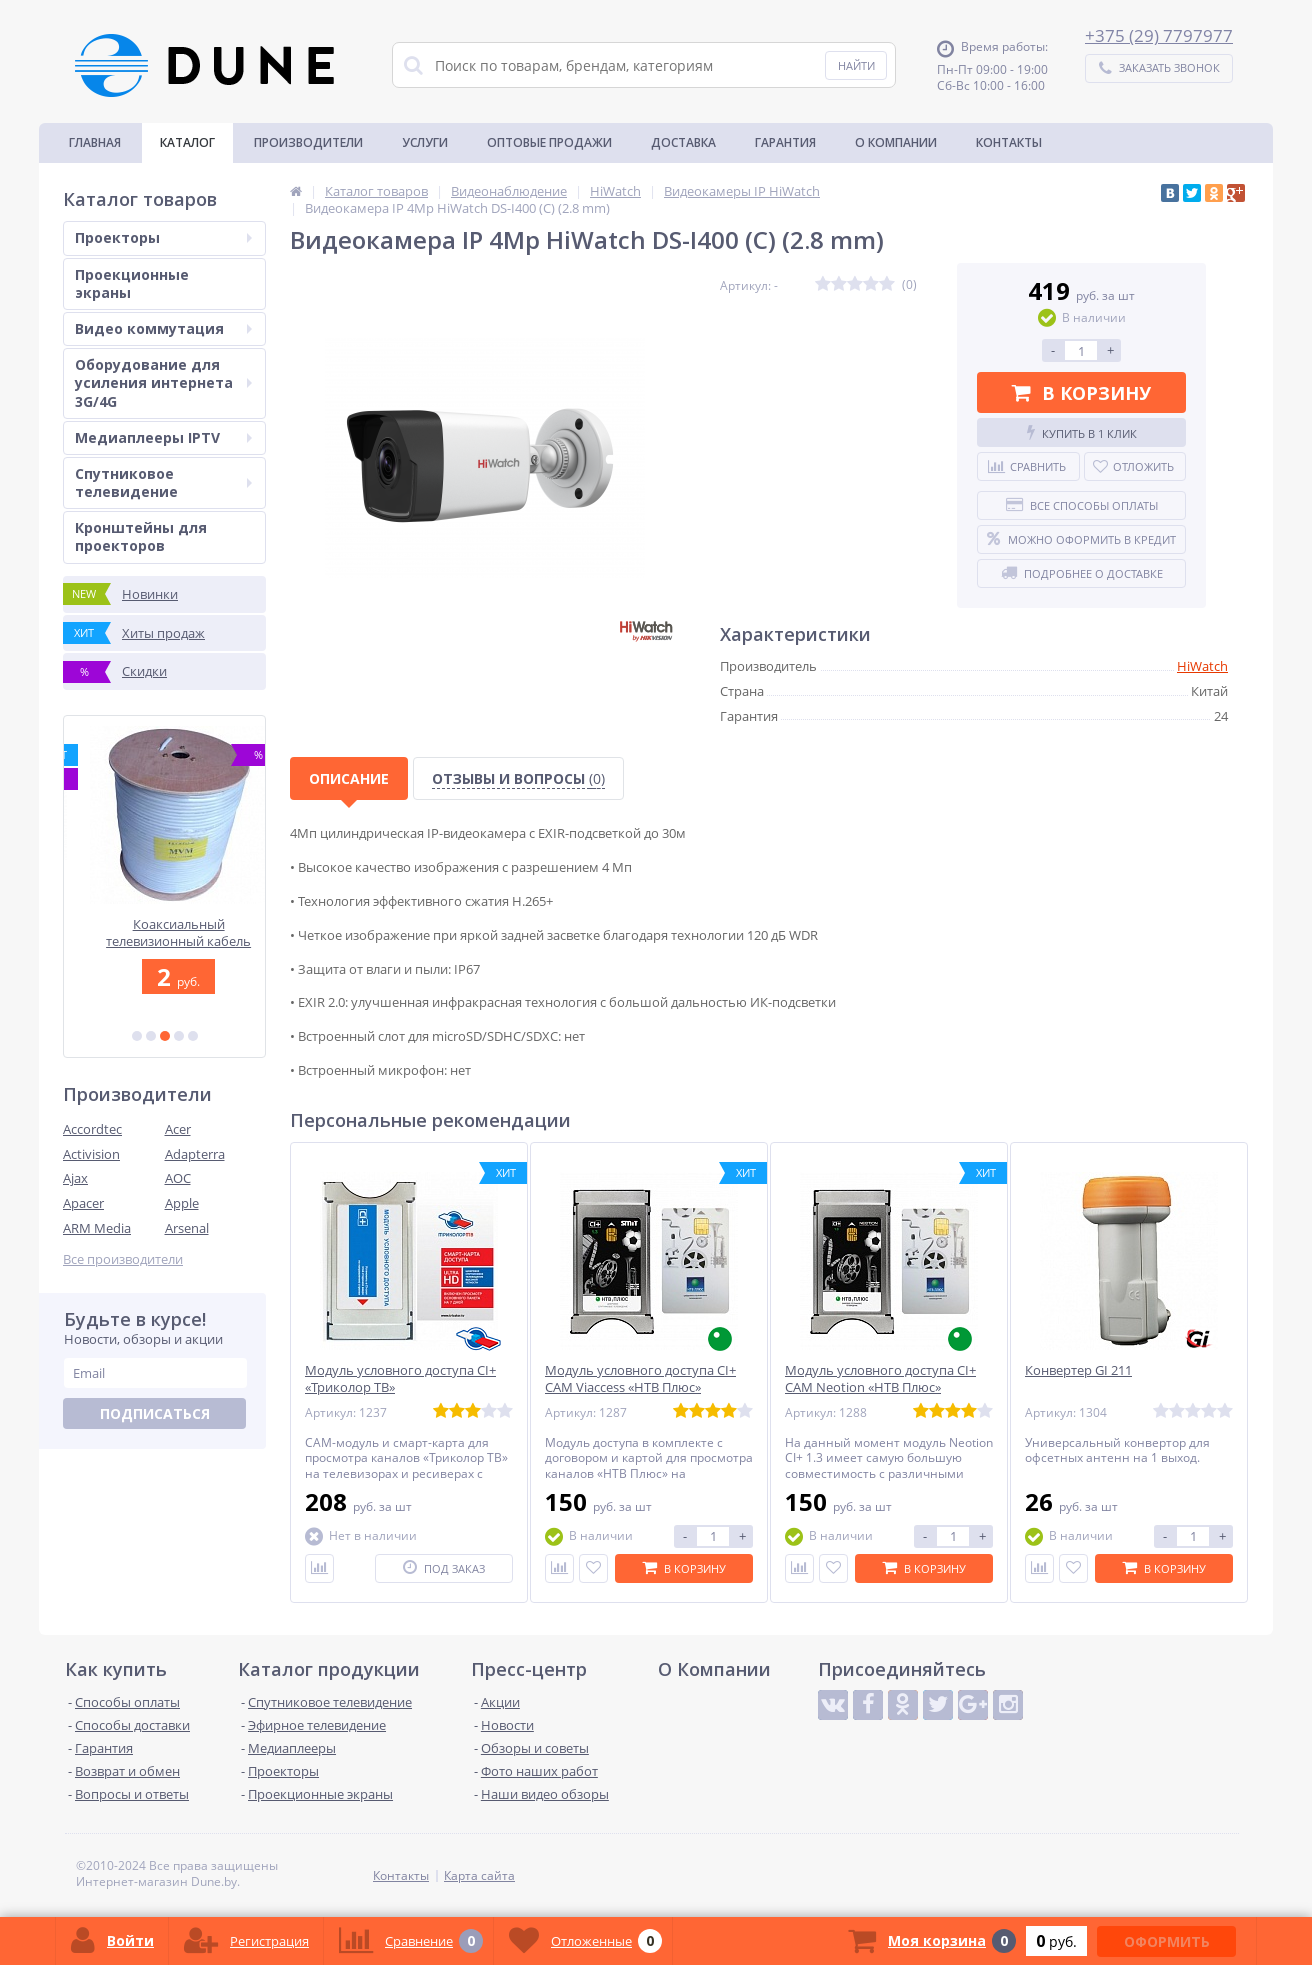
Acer (178, 1129)
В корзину (1081, 393)
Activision (91, 1154)
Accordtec (92, 1129)
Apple (182, 1203)
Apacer (83, 1203)
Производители (308, 142)
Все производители (123, 1259)
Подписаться (155, 1413)
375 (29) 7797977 (1164, 35)
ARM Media (97, 1228)
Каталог (187, 142)
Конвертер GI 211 (1078, 1370)
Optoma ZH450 (164, 924)
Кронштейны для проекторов (141, 536)
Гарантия (785, 142)
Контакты (1009, 142)
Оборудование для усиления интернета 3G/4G (163, 382)
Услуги (425, 142)
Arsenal (187, 1228)
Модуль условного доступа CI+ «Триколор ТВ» (400, 1379)
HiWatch (1202, 666)
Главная (95, 142)
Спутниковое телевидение (163, 482)
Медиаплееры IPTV (163, 437)
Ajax (75, 1178)
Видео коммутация (163, 328)
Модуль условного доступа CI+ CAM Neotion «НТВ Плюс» (880, 1379)
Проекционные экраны (132, 283)
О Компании (896, 142)
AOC (178, 1178)
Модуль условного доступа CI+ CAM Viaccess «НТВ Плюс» (640, 1379)
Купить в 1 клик (1082, 433)
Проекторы (163, 237)
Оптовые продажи (549, 142)
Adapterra (195, 1154)
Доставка (683, 142)
